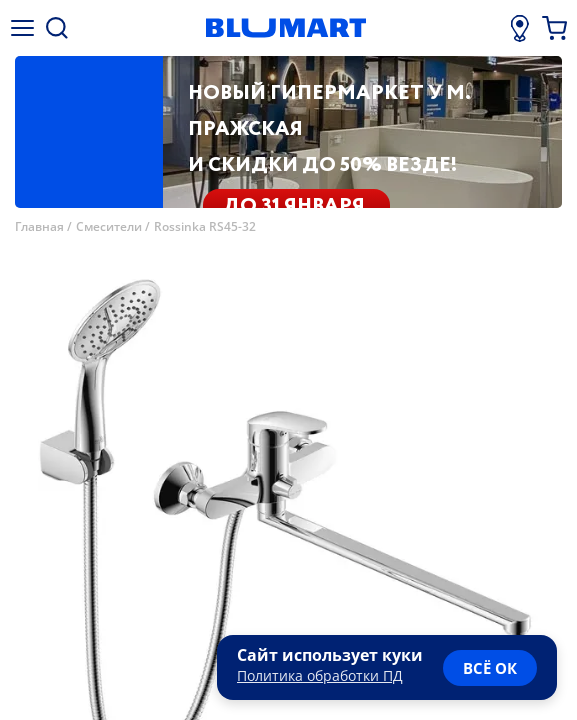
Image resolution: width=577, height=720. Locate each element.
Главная (39, 226)
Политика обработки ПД (320, 675)
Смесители (109, 226)
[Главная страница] (285, 28)
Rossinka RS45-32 (205, 226)
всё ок (490, 668)
